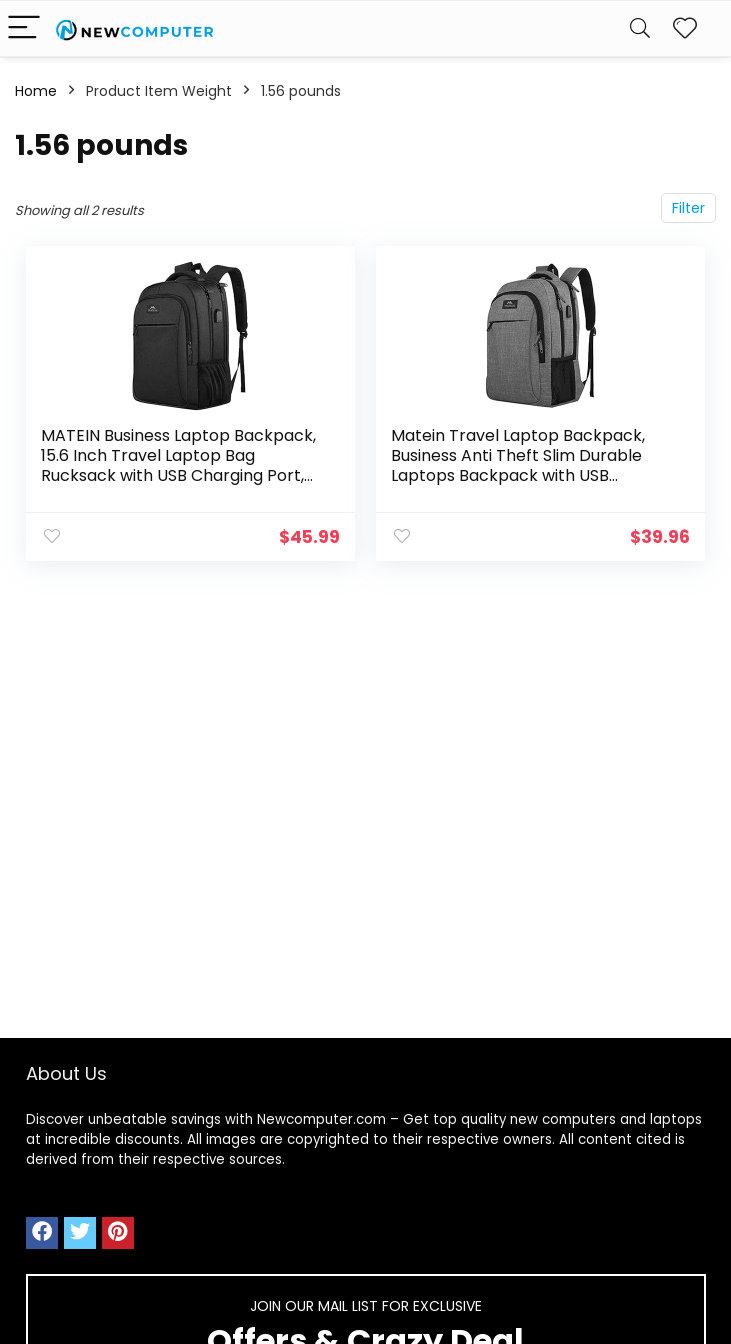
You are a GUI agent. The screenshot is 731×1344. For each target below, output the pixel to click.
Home (36, 91)
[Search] (640, 28)
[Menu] (24, 28)
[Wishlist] (685, 28)
